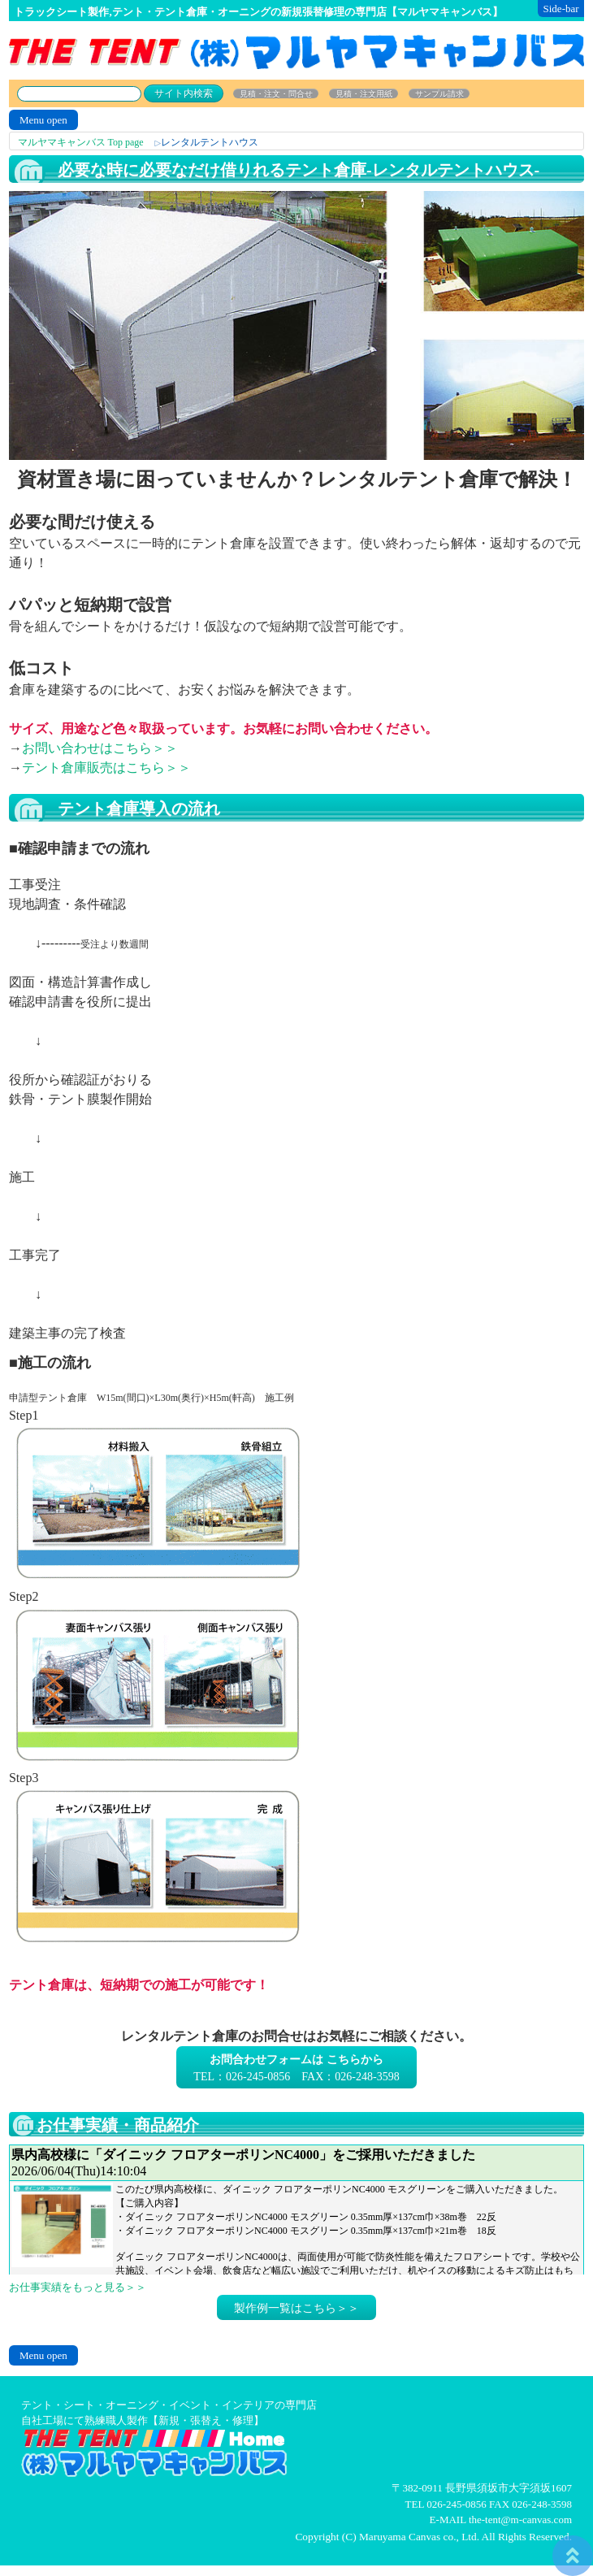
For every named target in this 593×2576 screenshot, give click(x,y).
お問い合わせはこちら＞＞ (100, 748)
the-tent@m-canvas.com (520, 2519)
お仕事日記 (296, 2209)
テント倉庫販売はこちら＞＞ (106, 767)
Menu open (43, 120)
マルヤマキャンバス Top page (81, 142)
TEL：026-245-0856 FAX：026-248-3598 (296, 2068)
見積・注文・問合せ (276, 93)
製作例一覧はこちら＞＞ (296, 2308)
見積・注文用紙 (363, 93)
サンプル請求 (439, 93)
